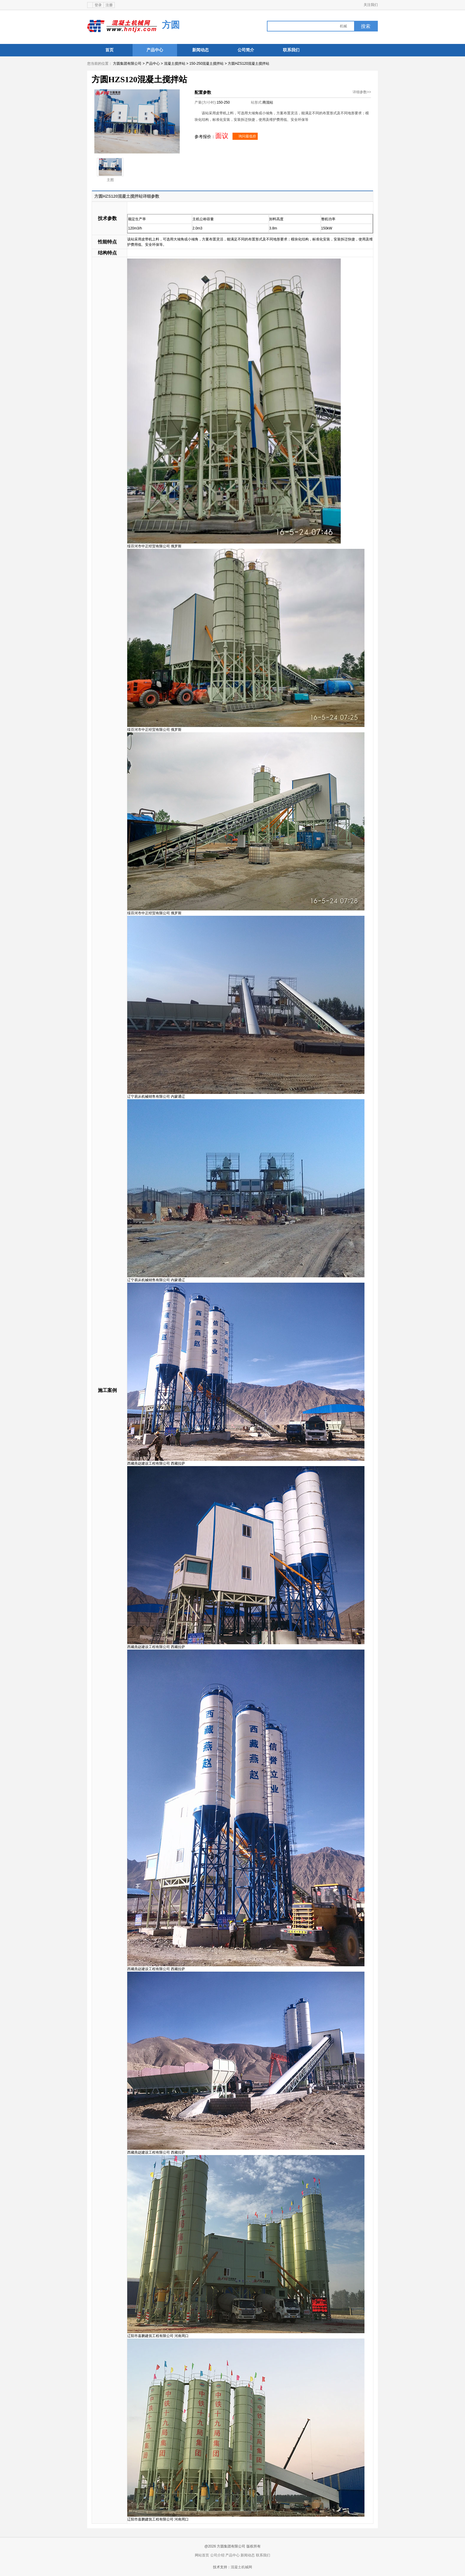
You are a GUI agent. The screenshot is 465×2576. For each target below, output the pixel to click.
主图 (110, 170)
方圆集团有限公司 (127, 63)
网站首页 (202, 2555)
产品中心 (154, 50)
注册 (109, 5)
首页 (109, 50)
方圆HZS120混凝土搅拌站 (248, 63)
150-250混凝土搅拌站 (206, 63)
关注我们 (371, 5)
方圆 (171, 25)
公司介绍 (217, 2555)
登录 (98, 5)
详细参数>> (362, 92)
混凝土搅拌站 (174, 63)
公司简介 (246, 50)
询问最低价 (245, 136)
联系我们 (291, 50)
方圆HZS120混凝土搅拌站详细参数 (126, 196)
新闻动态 (200, 50)
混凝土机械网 (241, 2567)
